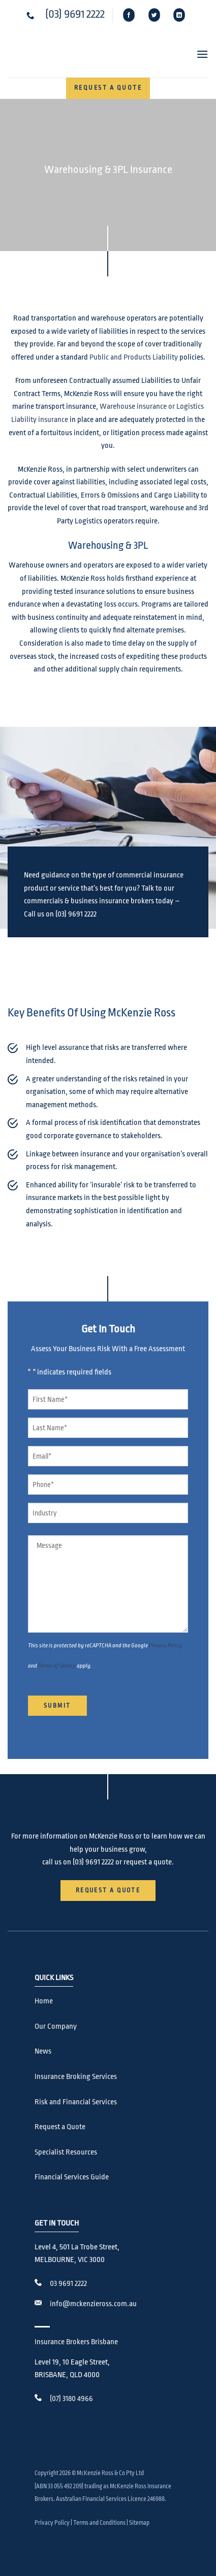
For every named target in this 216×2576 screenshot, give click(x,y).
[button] (198, 54)
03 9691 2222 (68, 2283)
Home (44, 2001)
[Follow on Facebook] (129, 15)
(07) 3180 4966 (71, 2398)
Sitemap (139, 2522)
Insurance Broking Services (76, 2076)
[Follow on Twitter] (154, 15)
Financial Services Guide (72, 2177)
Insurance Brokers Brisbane (76, 2342)
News (43, 2051)
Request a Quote (60, 2127)
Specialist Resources (66, 2152)
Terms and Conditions (99, 2522)
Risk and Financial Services (76, 2102)
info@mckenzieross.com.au (93, 2304)
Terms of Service (57, 1666)
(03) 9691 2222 (75, 14)
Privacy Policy (165, 1645)
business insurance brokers (112, 901)
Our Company (56, 2026)
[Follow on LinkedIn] (179, 15)
